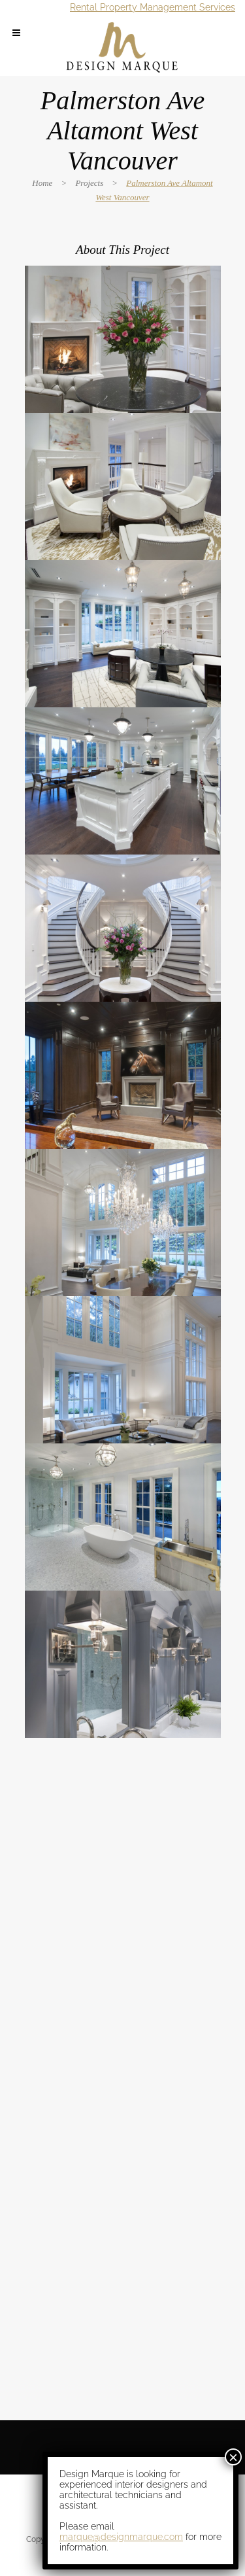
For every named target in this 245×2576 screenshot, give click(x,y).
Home (42, 183)
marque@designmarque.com (121, 2537)
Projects (89, 183)
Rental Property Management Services (152, 7)
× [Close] (233, 2456)
